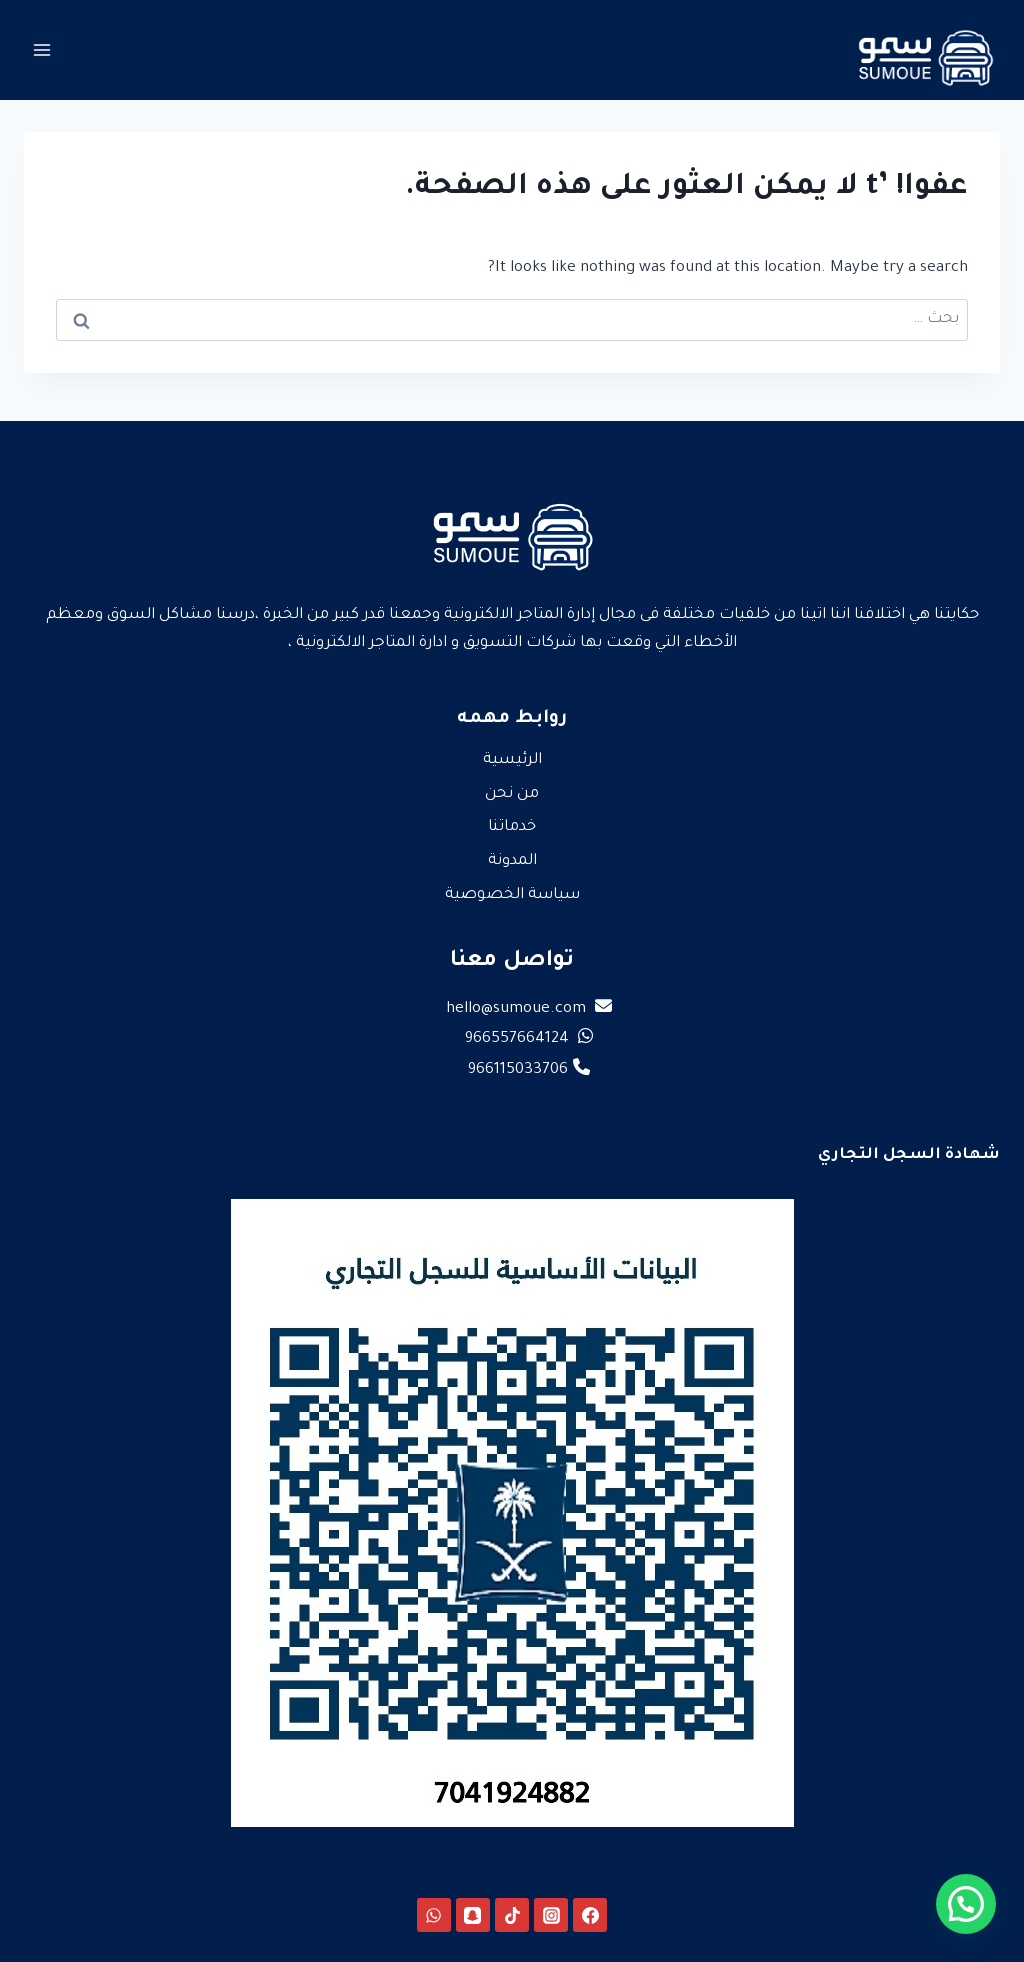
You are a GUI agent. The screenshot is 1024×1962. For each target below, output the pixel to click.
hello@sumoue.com (529, 1009)
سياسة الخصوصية (512, 895)
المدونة (512, 861)
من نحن (512, 794)
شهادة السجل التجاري (909, 1155)
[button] (966, 1904)
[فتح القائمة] (42, 49)
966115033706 (529, 1070)
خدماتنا (512, 827)
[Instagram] (551, 1915)
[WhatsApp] (434, 1915)
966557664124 (529, 1039)
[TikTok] (512, 1915)
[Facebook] (590, 1915)
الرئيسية (512, 760)
